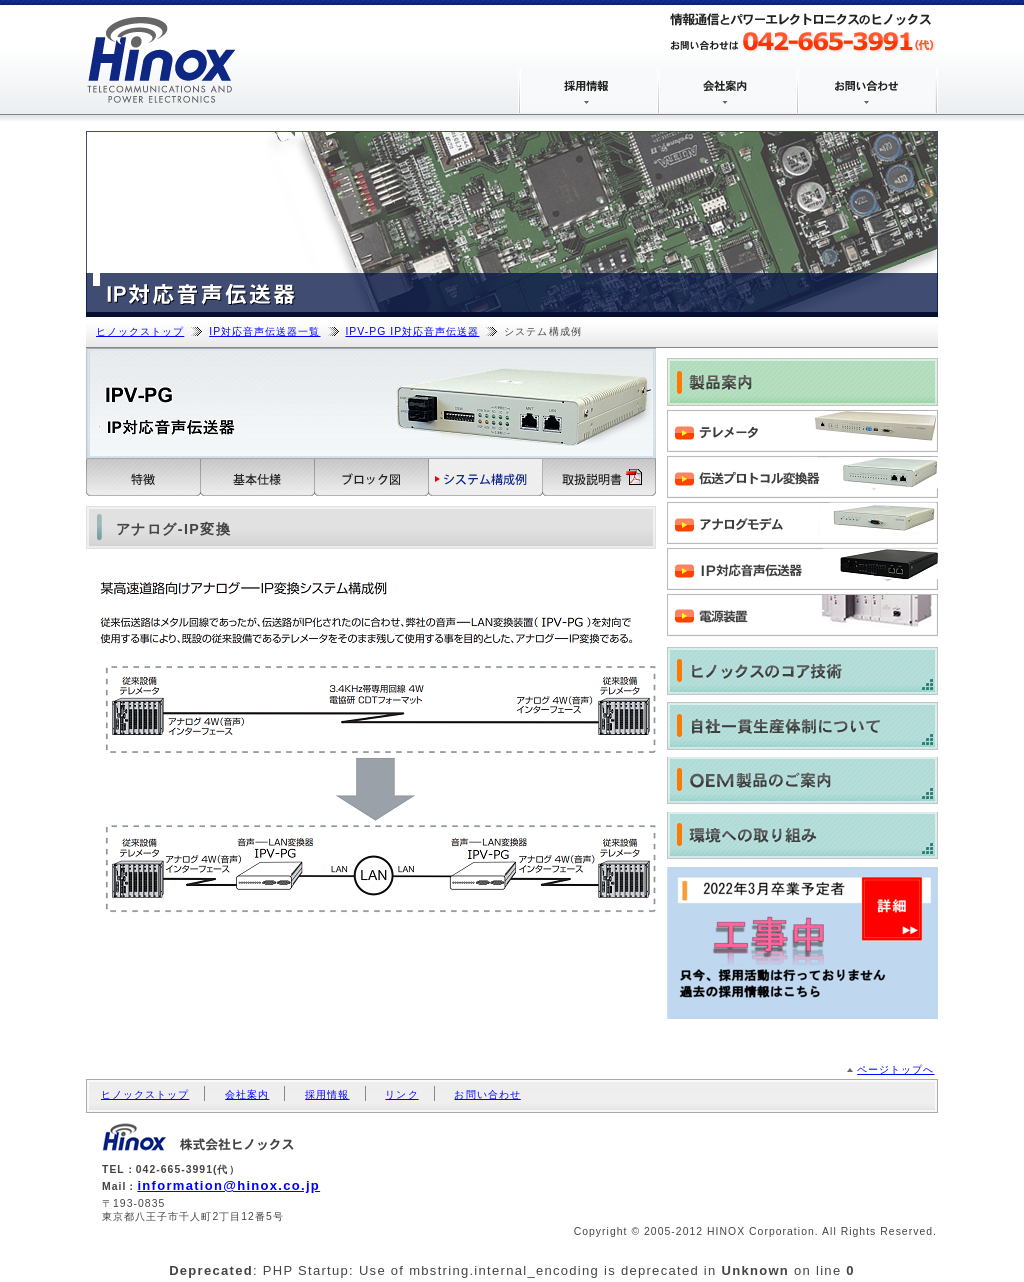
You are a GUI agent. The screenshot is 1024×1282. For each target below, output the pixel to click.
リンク (401, 1094)
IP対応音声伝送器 (802, 571)
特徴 (143, 477)
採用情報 (327, 1094)
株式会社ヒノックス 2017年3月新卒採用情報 (802, 943)
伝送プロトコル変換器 (802, 479)
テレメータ (802, 433)
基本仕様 (258, 477)
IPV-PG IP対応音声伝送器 (412, 331)
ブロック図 (372, 477)
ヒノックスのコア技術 (802, 671)
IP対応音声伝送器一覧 (264, 331)
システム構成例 (486, 477)
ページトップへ (895, 1069)
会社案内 (247, 1094)
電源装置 (802, 617)
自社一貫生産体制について (802, 726)
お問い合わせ (487, 1094)
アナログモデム (802, 525)
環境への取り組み (802, 836)
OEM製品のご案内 (802, 781)
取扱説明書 (599, 477)
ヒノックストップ (140, 331)
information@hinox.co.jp (228, 1185)
